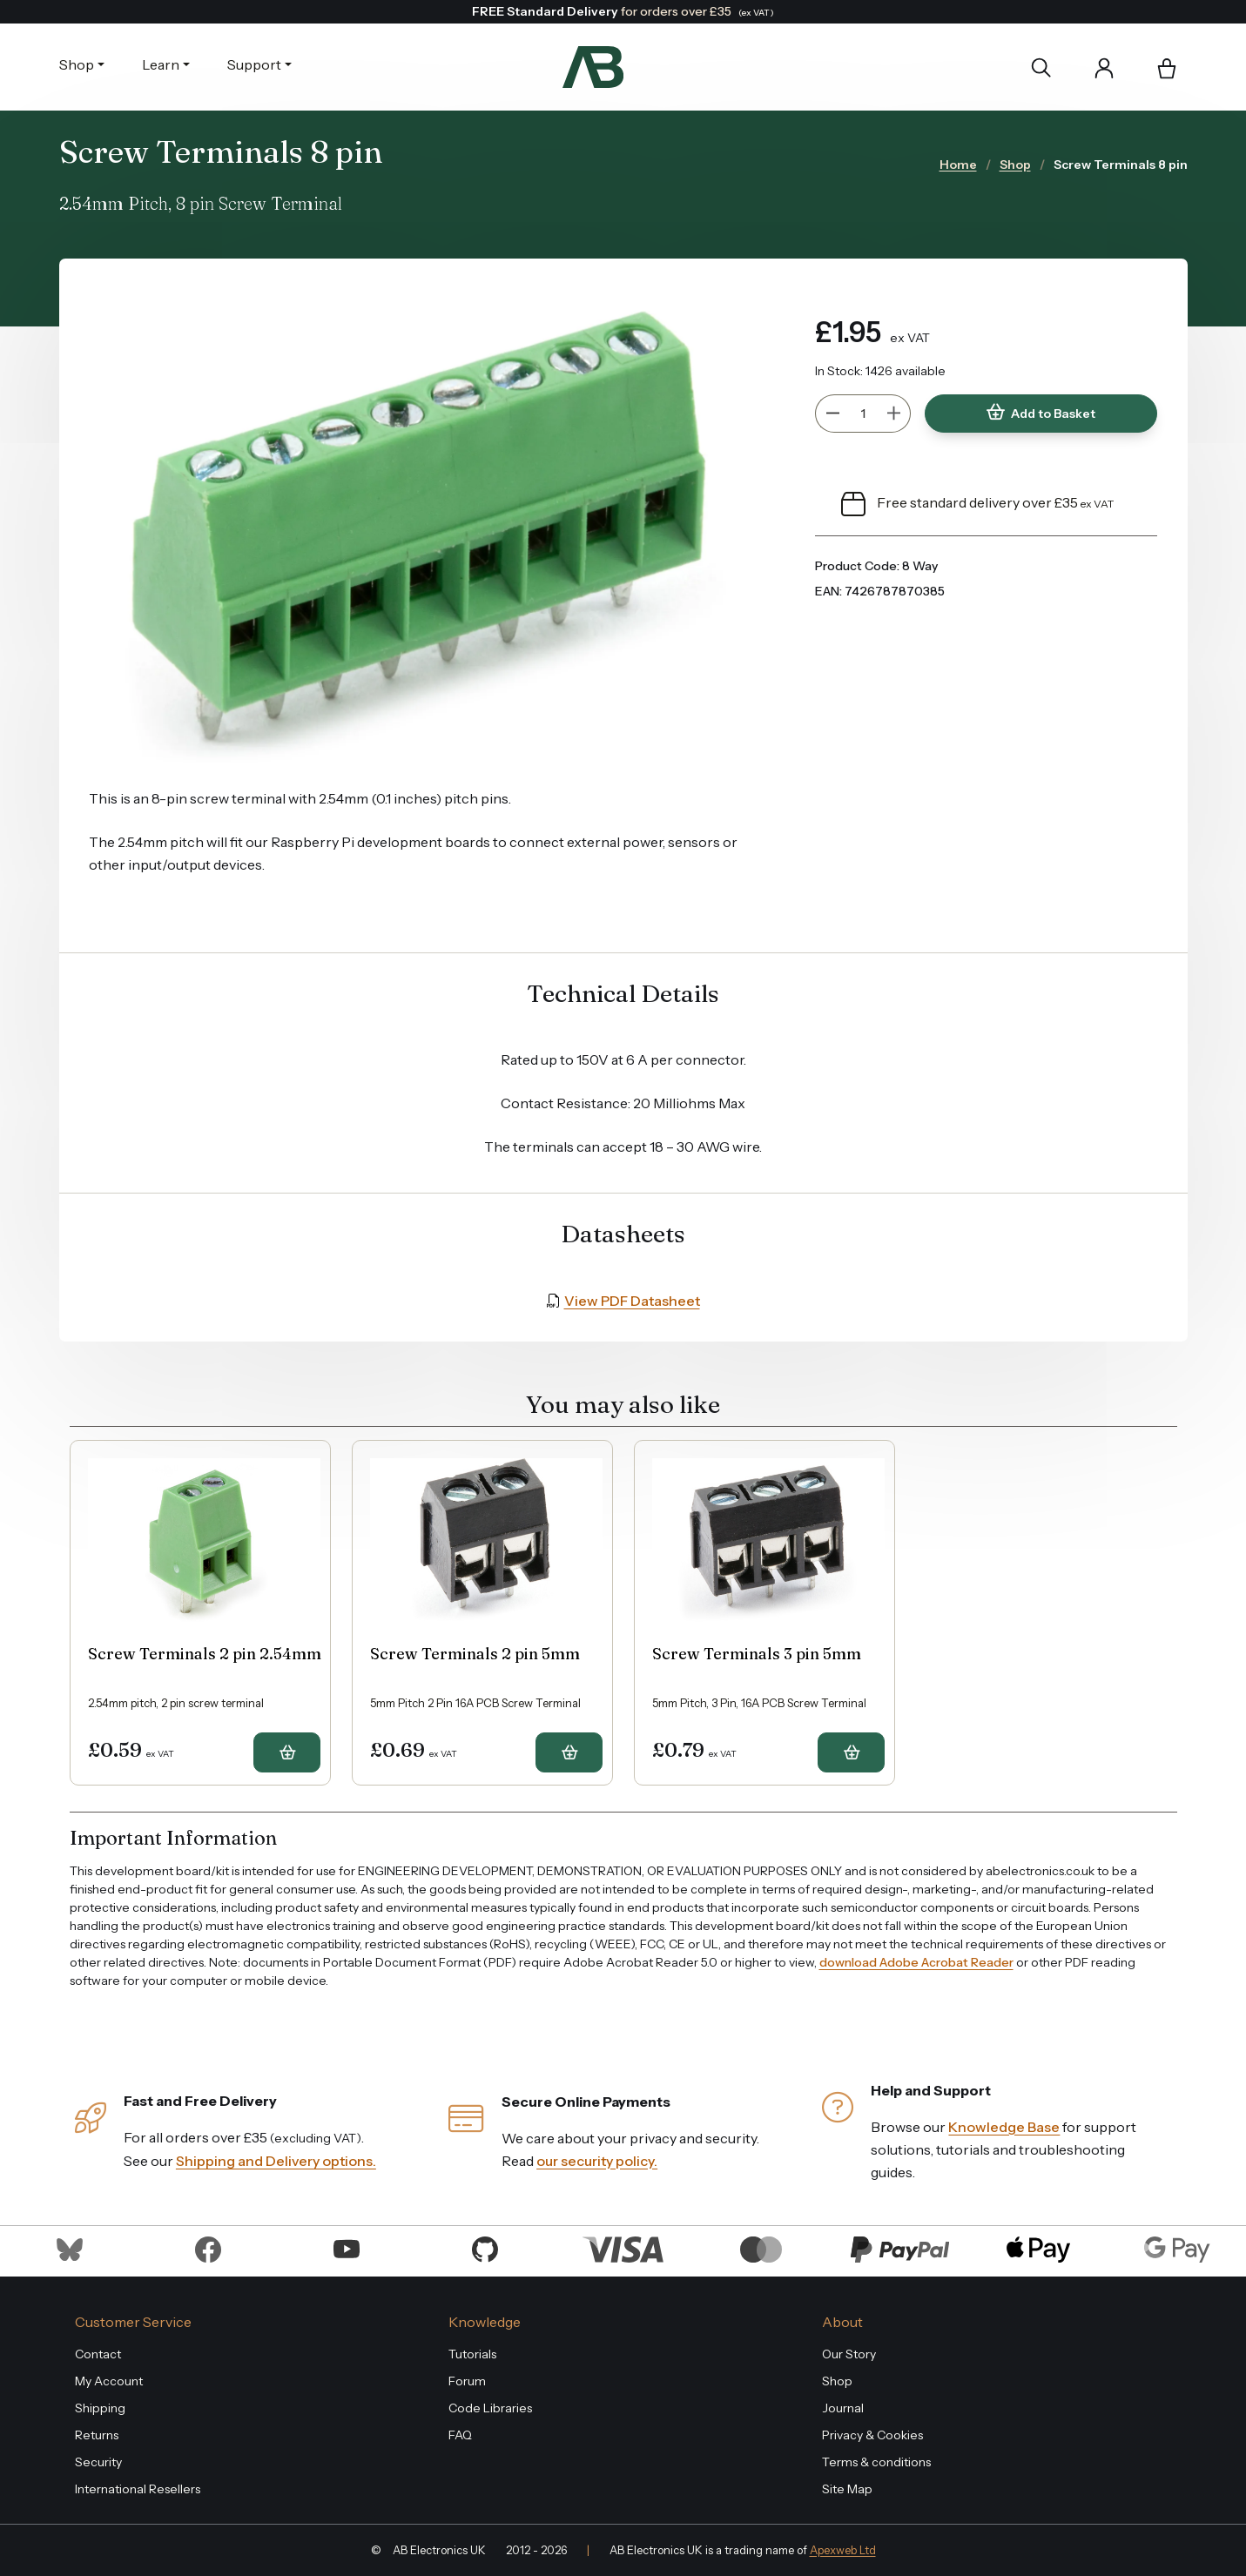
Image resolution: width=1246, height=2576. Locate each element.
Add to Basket (1041, 412)
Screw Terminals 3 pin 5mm (756, 1654)
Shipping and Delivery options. (276, 2160)
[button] (1167, 70)
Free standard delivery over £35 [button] (977, 504)
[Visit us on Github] (485, 2248)
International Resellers (137, 2489)
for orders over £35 (623, 11)
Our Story (849, 2354)
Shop (76, 64)
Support (254, 64)
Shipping (100, 2408)
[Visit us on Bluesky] (70, 2248)
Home (958, 164)
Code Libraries (490, 2408)
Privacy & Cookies (872, 2435)
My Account (109, 2381)
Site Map (847, 2489)
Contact (98, 2354)
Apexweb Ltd (843, 2550)
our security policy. (596, 2160)
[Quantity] (863, 413)
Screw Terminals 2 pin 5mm (475, 1654)
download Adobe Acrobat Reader (916, 1962)
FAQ (460, 2435)
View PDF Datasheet (632, 1300)
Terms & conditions (876, 2462)
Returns (96, 2435)
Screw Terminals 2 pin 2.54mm (204, 1654)
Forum (467, 2381)
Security (98, 2462)
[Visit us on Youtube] (346, 2248)
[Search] (1040, 67)
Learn (160, 64)
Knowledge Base (1004, 2126)
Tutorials (472, 2354)
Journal (843, 2408)
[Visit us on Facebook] (208, 2248)
